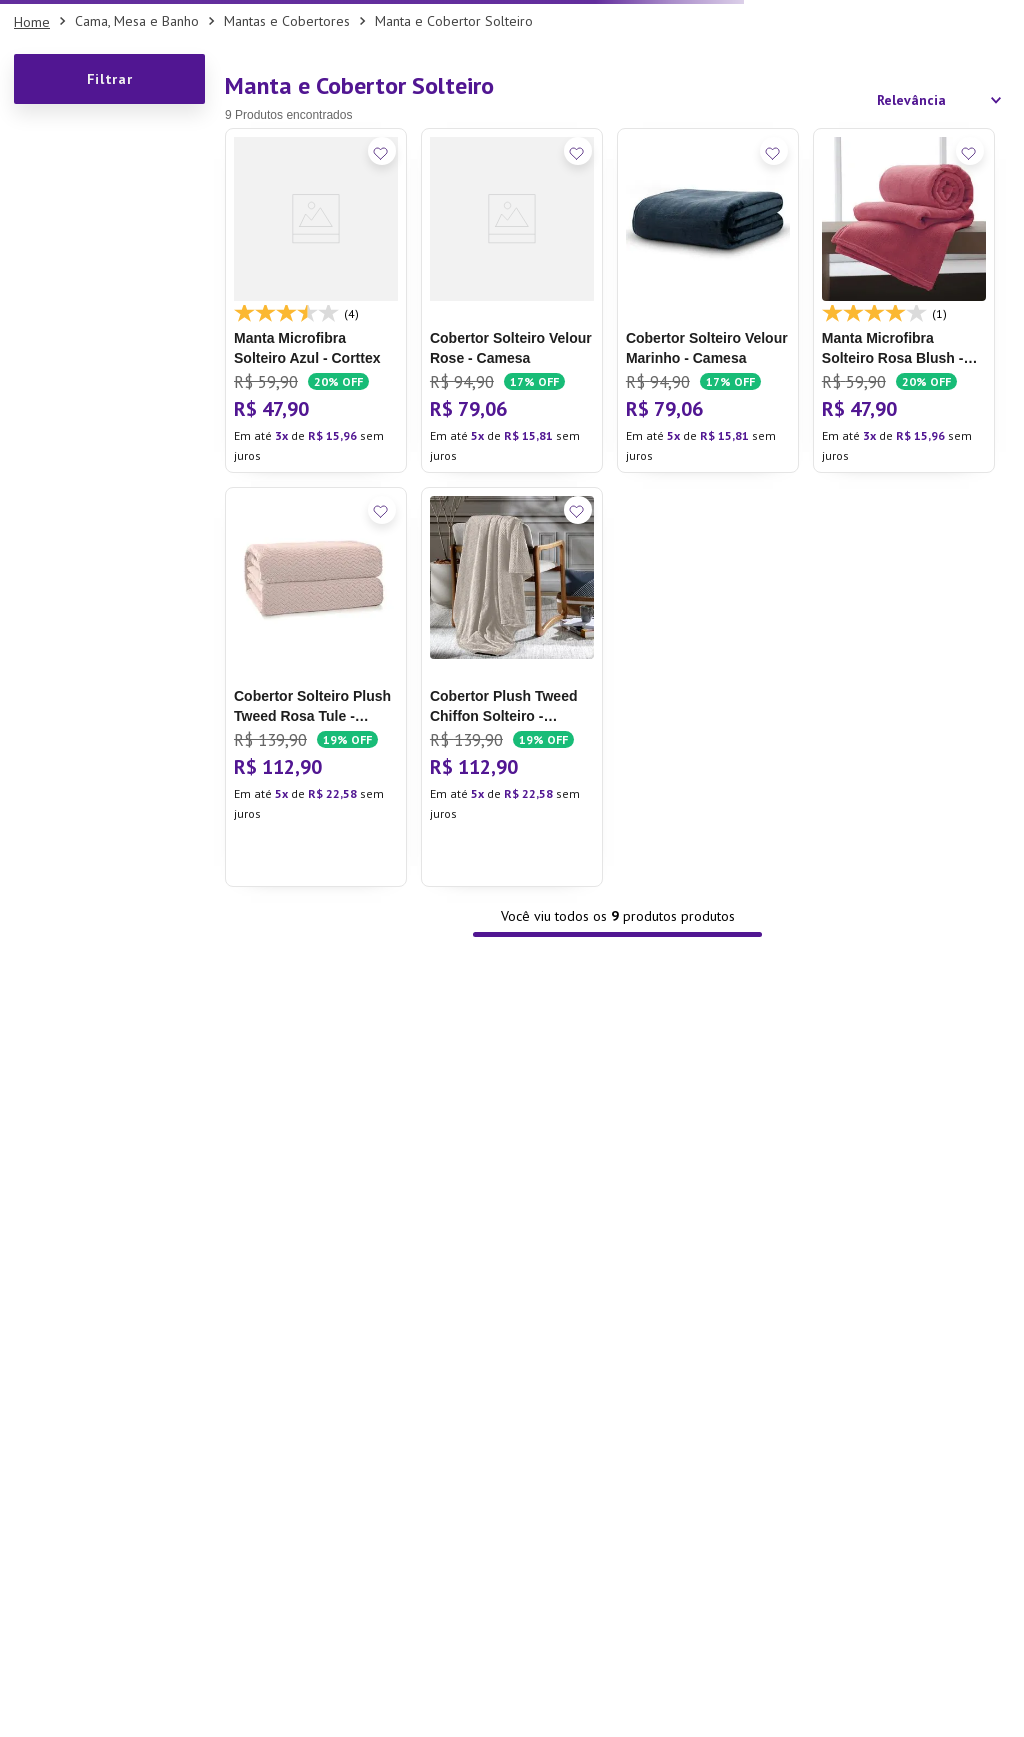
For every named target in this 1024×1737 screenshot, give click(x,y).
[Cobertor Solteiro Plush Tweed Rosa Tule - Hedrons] (316, 687)
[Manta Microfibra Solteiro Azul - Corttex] (316, 300)
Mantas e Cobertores (287, 21)
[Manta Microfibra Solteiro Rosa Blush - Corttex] (904, 300)
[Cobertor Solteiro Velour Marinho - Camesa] (708, 300)
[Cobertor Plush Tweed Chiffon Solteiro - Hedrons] (512, 687)
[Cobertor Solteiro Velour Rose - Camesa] (512, 300)
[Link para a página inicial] (32, 22)
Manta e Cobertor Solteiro (454, 21)
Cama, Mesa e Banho (137, 21)
